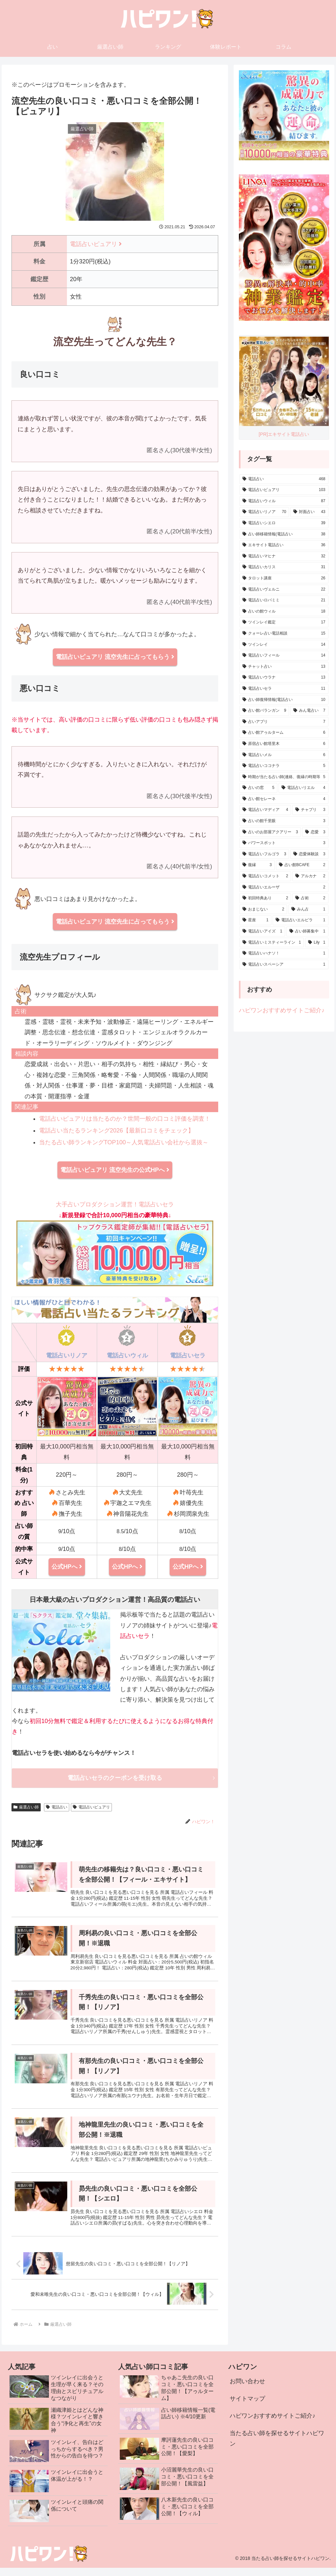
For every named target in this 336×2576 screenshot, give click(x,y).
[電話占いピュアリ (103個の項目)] (284, 490)
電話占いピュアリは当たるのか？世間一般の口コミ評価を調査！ (124, 1118)
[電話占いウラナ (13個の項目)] (284, 678)
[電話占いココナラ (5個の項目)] (284, 766)
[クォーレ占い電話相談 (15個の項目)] (284, 633)
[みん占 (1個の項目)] (308, 909)
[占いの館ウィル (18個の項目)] (284, 611)
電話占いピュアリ (96, 244)
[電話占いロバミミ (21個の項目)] (284, 600)
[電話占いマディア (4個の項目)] (265, 810)
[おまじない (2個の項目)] (263, 909)
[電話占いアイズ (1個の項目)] (262, 931)
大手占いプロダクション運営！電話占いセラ (114, 1243)
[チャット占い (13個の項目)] (284, 667)
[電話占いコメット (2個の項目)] (265, 876)
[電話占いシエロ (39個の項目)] (284, 523)
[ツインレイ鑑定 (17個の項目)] (284, 622)
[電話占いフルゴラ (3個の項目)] (264, 854)
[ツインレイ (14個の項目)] (284, 645)
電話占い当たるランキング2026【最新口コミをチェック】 (116, 1130)
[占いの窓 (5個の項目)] (258, 788)
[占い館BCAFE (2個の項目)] (302, 865)
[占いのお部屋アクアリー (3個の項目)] (270, 832)
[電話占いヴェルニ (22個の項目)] (284, 589)
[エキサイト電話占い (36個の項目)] (284, 545)
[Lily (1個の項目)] (316, 943)
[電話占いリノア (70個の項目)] (264, 512)
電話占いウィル (127, 1355)
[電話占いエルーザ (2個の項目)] (284, 887)
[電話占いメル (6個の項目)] (284, 755)
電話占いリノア (66, 1355)
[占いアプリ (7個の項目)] (284, 722)
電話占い (56, 1807)
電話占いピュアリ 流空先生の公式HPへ (114, 1170)
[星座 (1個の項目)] (255, 920)
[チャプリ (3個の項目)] (310, 810)
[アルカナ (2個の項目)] (310, 876)
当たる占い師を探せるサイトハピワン (277, 2446)
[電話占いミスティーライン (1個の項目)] (272, 943)
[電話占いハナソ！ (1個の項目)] (284, 953)
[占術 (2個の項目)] (310, 898)
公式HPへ (67, 1566)
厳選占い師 (26, 1807)
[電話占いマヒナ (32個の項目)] (284, 556)
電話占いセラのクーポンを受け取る (115, 1778)
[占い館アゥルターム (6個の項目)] (284, 733)
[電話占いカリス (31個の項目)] (284, 567)
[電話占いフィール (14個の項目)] (284, 656)
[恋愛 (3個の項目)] (315, 832)
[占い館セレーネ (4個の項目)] (284, 799)
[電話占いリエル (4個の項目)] (303, 788)
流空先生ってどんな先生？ (115, 341)
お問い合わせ (247, 2389)
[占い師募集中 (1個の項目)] (307, 931)
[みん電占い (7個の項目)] (309, 711)
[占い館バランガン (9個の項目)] (264, 711)
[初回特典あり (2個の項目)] (265, 898)
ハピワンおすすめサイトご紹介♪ (282, 1010)
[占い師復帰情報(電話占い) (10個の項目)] (284, 700)
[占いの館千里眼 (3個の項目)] (284, 821)
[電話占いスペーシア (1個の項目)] (284, 965)
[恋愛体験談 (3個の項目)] (309, 854)
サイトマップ (247, 2406)
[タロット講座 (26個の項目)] (284, 578)
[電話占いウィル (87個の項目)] (284, 501)
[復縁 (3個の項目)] (257, 865)
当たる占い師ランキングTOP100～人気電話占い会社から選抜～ (124, 1142)
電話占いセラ (187, 1355)
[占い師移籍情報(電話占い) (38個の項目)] (284, 534)
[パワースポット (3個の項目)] (284, 843)
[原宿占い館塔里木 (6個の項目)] (284, 744)
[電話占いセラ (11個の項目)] (284, 689)
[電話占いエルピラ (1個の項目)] (300, 920)
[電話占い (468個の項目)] (284, 479)
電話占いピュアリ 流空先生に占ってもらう (115, 657)
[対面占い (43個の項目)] (309, 512)
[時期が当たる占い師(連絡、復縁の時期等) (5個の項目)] (284, 777)
